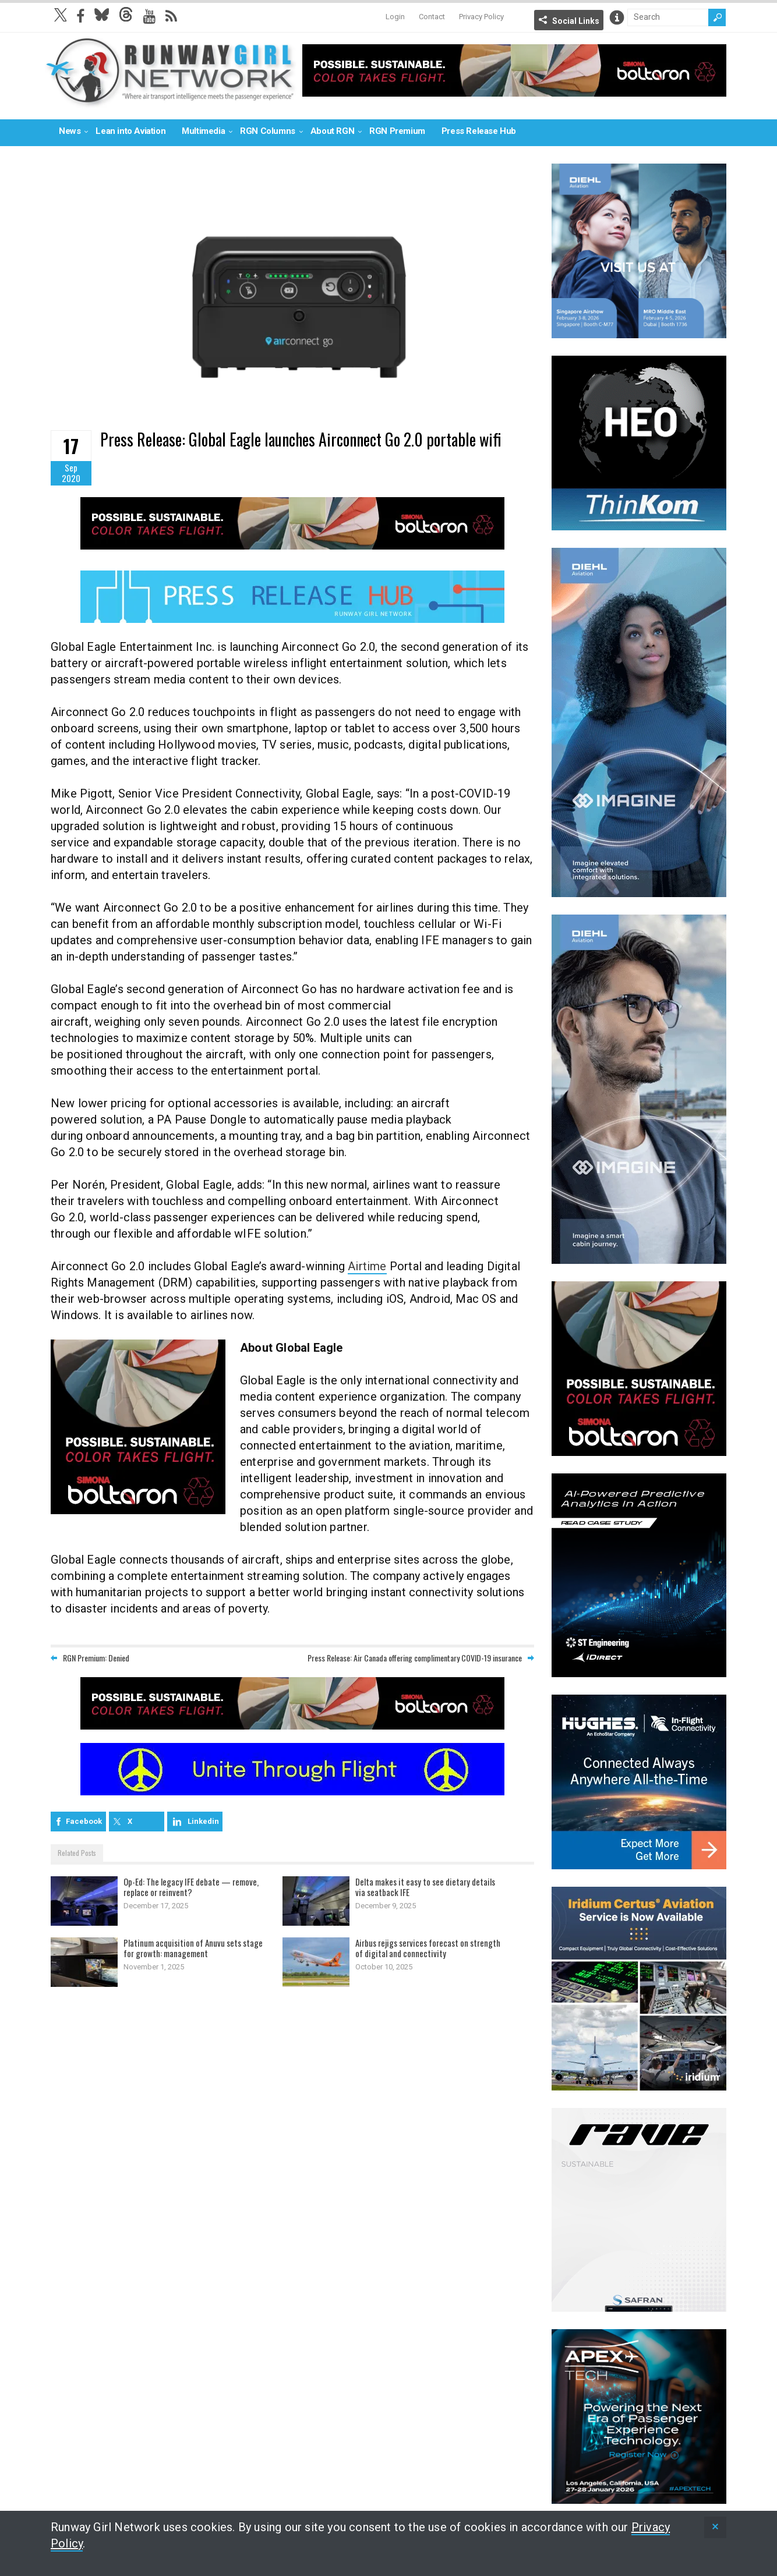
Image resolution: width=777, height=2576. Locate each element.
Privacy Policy (481, 16)
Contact (432, 16)
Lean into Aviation (130, 131)
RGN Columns (267, 131)
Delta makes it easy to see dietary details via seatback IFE (425, 1886)
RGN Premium (397, 131)
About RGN (332, 131)
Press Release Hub (479, 131)
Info (616, 17)
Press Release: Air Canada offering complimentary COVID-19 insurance (415, 1658)
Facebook (84, 1821)
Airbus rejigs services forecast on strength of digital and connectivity (427, 1948)
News (69, 131)
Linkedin (203, 1821)
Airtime (367, 1266)
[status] (715, 2527)
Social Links (575, 21)
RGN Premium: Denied (96, 1658)
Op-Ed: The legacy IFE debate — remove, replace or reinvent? (191, 1886)
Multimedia (203, 131)
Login (395, 16)
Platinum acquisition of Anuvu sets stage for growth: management (193, 1948)
